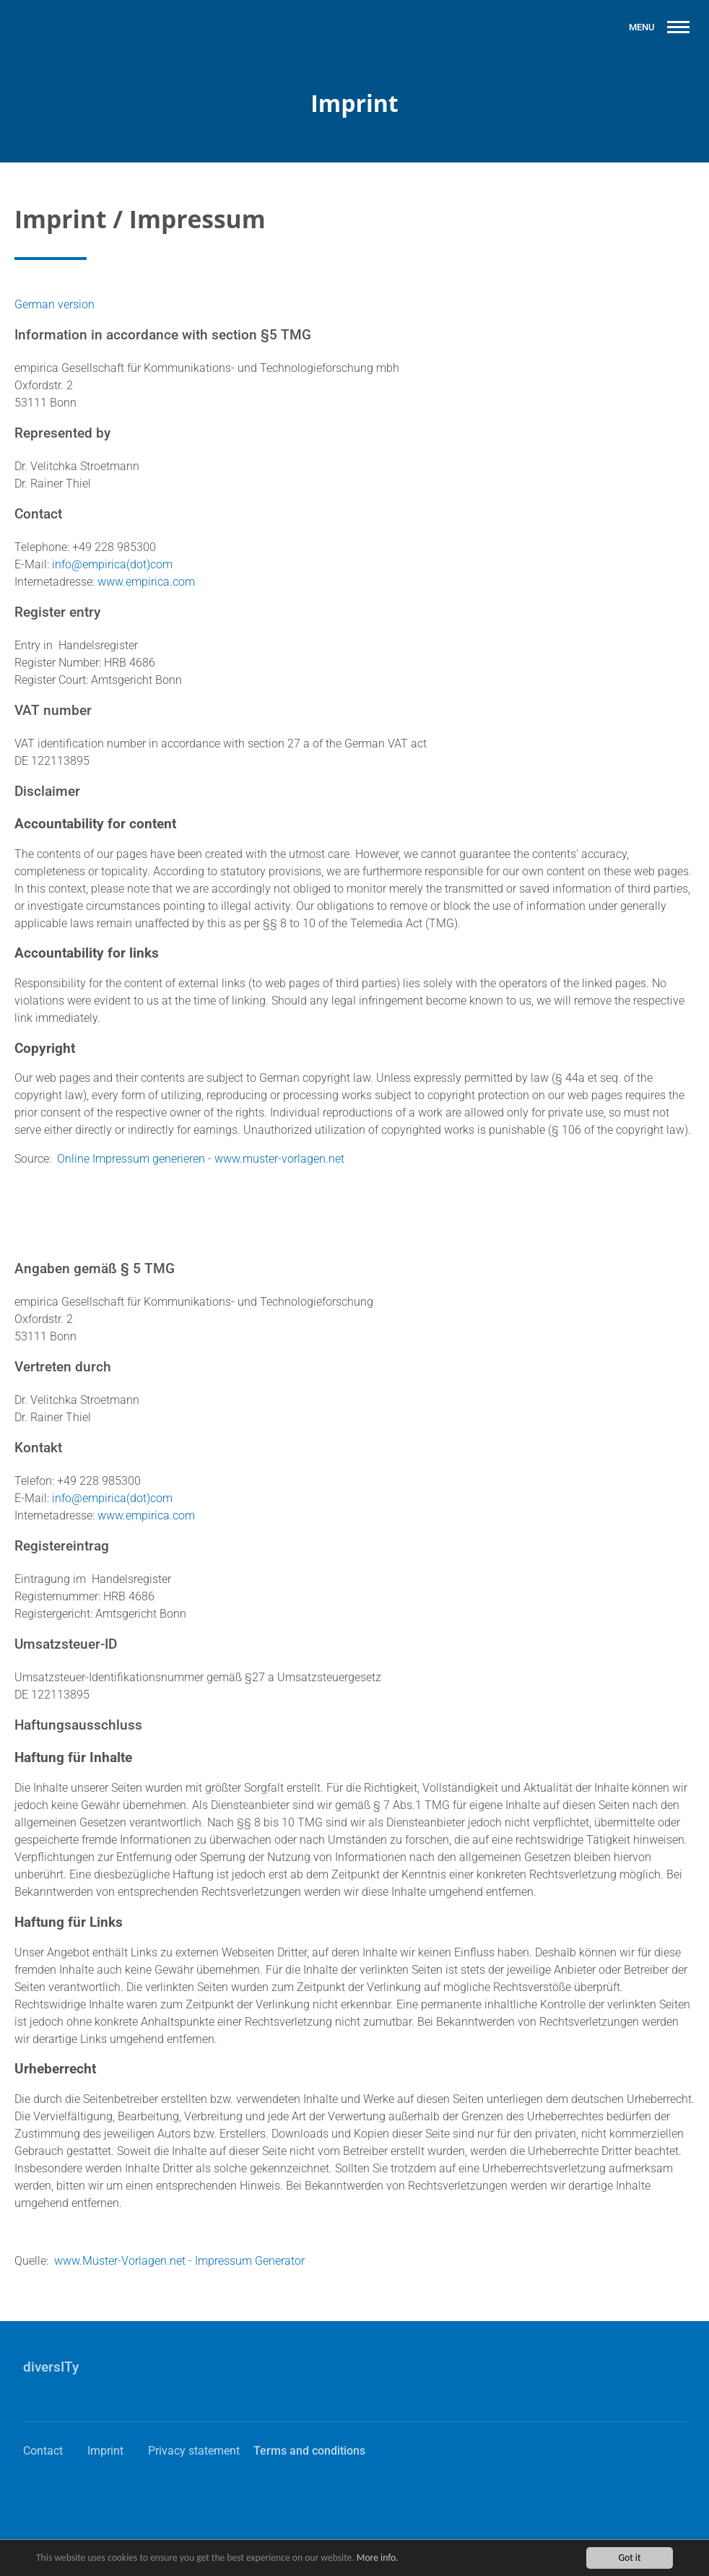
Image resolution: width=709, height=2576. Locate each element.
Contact (43, 2451)
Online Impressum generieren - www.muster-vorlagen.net (200, 1159)
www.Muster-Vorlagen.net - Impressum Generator (179, 2261)
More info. (378, 2559)
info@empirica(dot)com (112, 564)
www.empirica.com (146, 582)
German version (54, 304)
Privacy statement (194, 2451)
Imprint (105, 2451)
